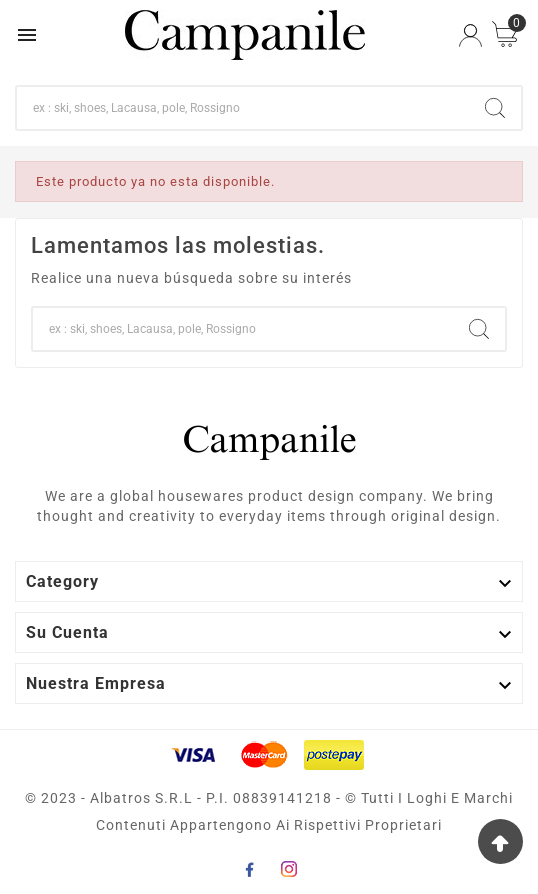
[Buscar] (243, 108)
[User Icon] (470, 35)
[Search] (495, 108)
